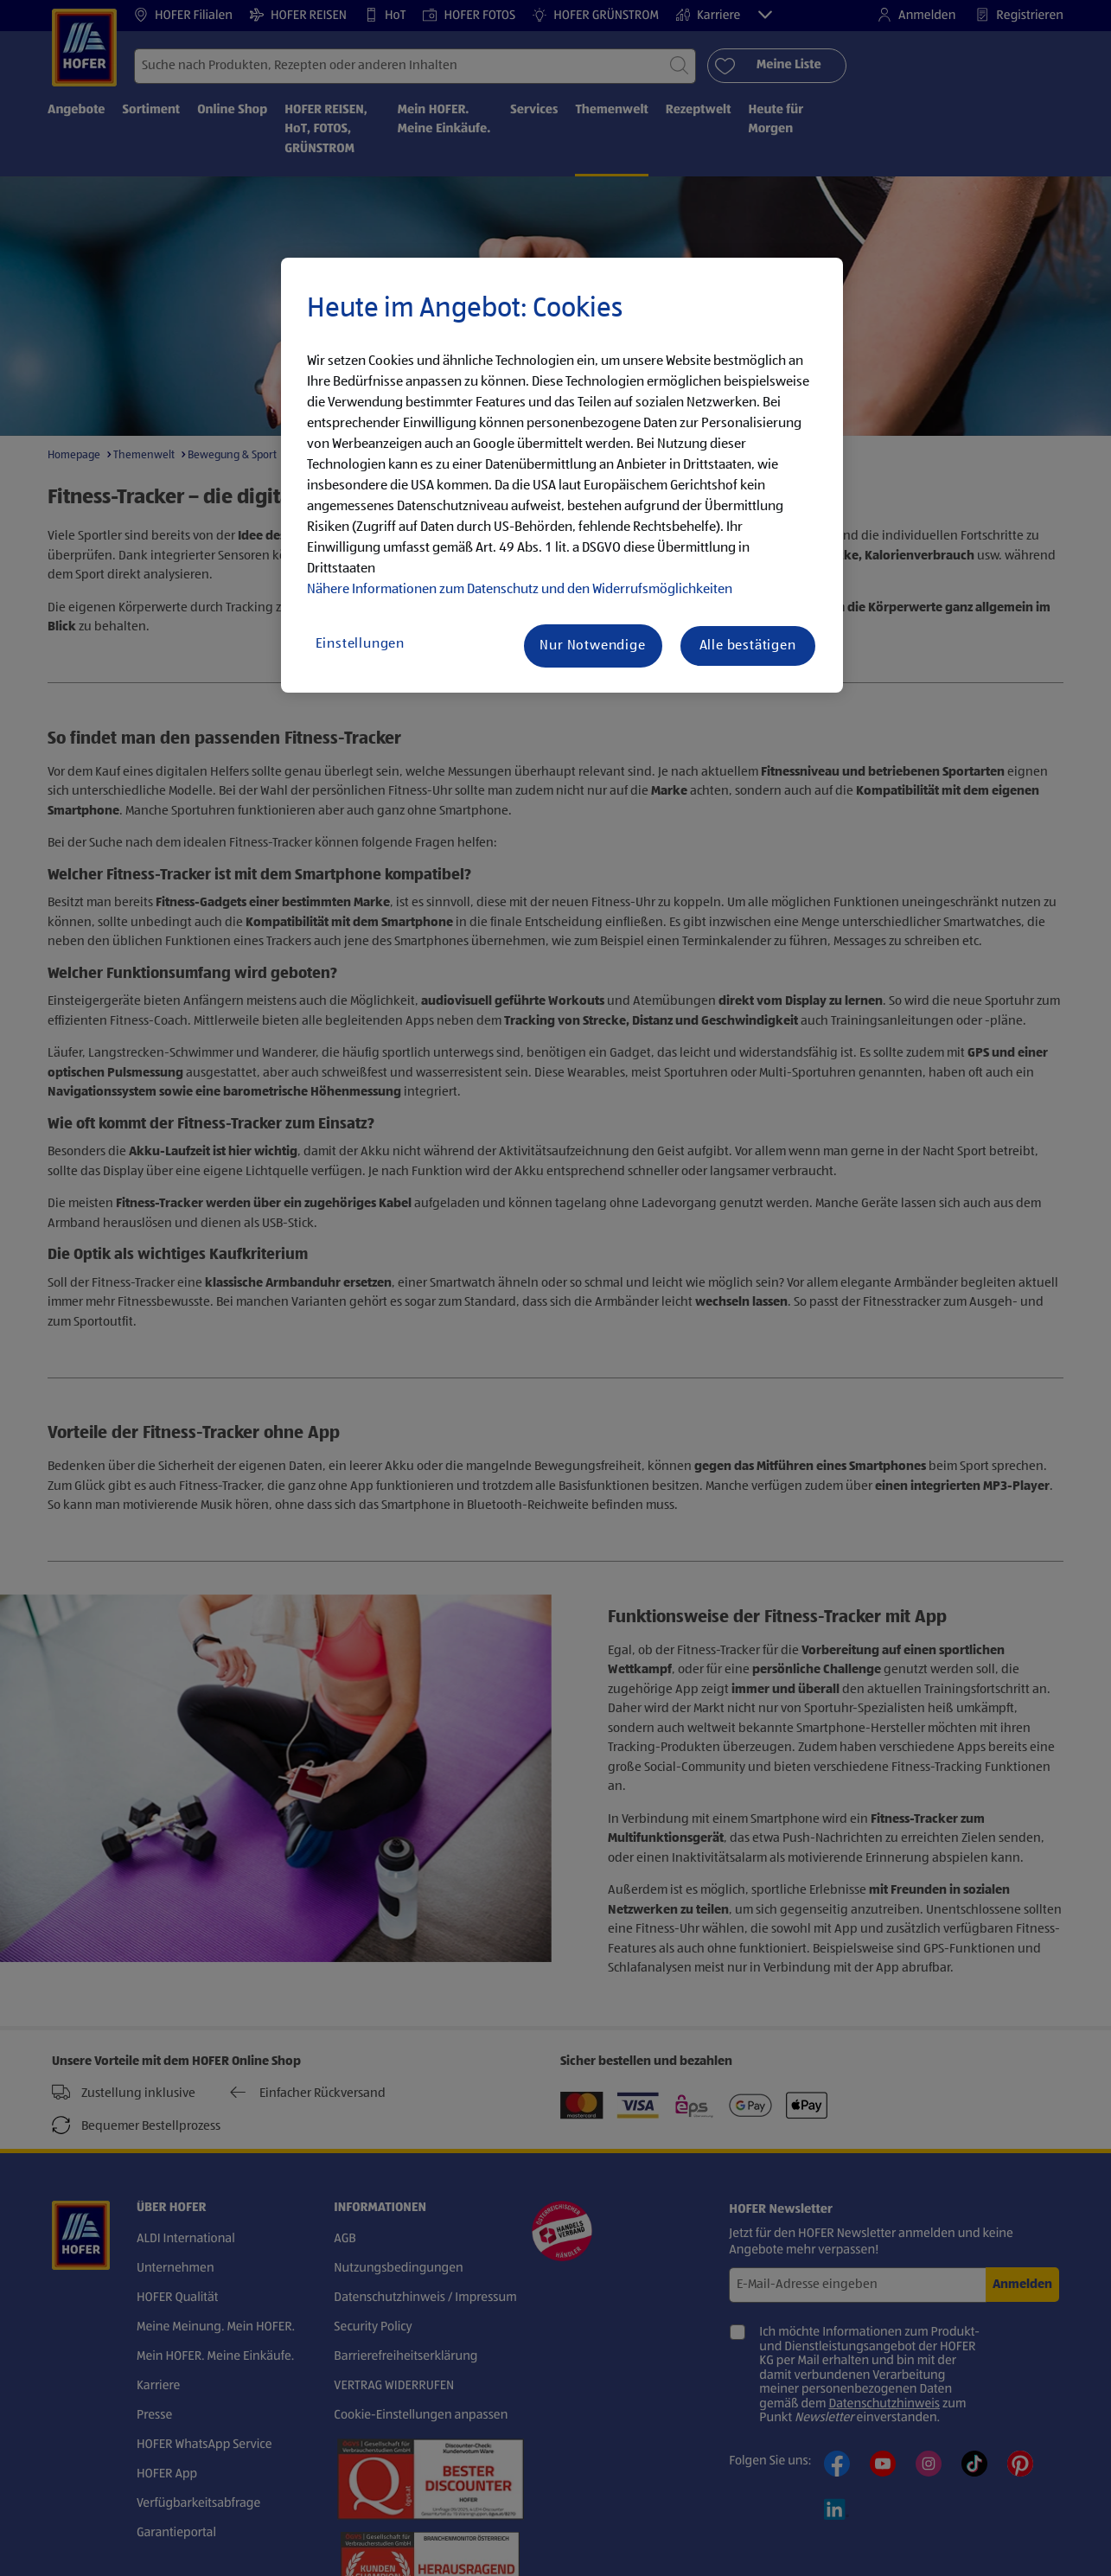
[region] (562, 476)
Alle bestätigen (747, 646)
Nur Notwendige (592, 646)
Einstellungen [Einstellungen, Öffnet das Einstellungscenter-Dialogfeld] (360, 644)
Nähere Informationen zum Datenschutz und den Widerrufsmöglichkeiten (519, 590)
